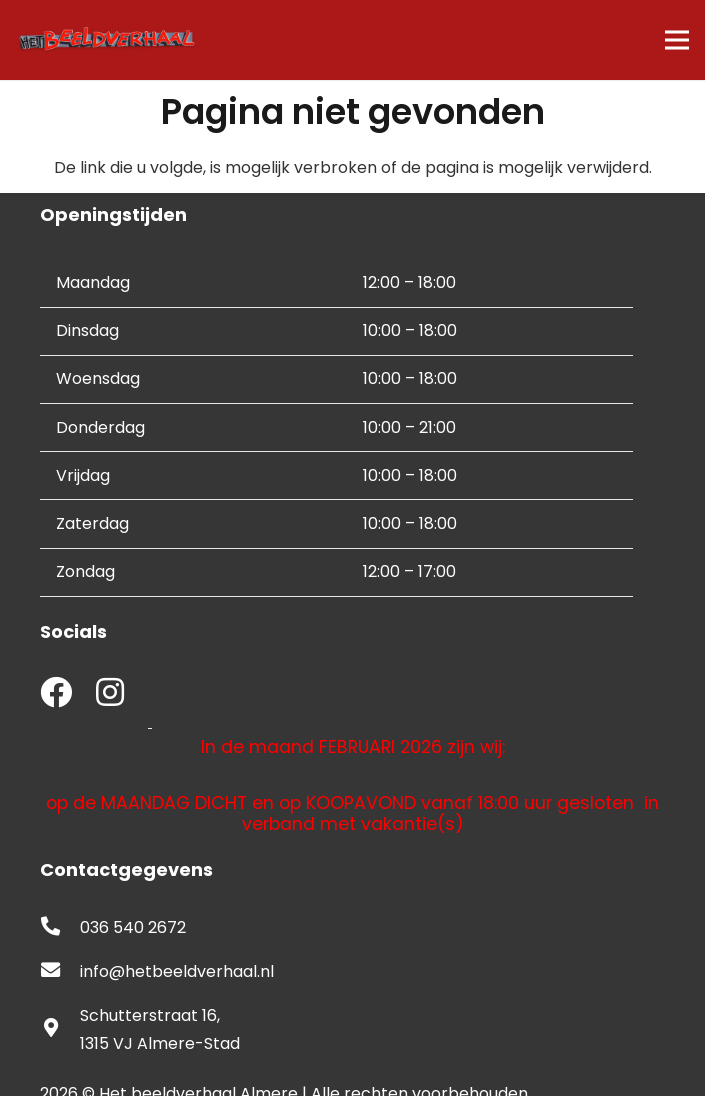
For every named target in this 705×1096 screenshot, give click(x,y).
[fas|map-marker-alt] (60, 1030)
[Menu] (677, 40)
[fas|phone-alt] (60, 928)
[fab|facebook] (56, 694)
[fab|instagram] (110, 694)
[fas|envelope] (60, 972)
